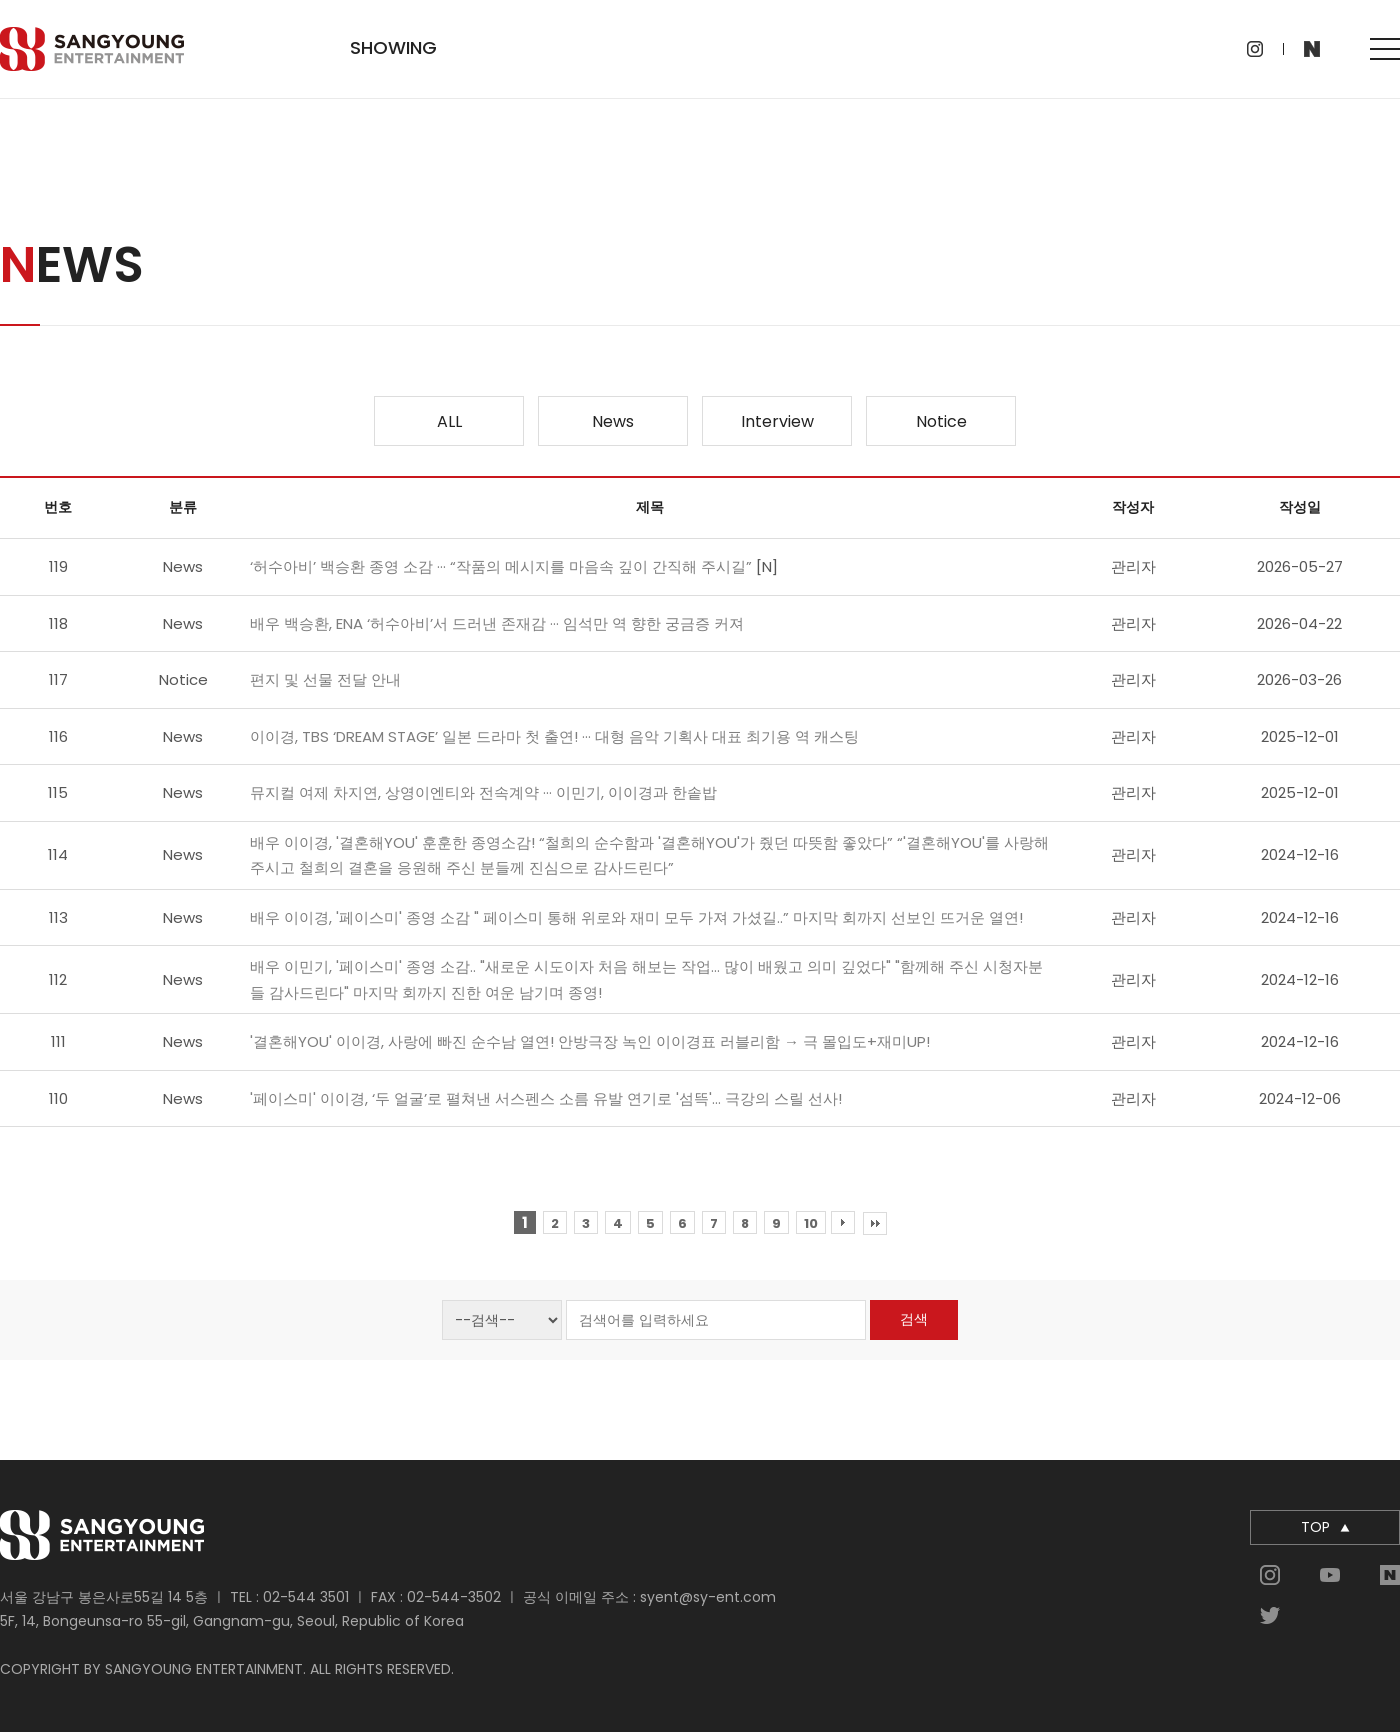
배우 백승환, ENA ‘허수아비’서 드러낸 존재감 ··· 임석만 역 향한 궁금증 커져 (497, 623)
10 (811, 1223)
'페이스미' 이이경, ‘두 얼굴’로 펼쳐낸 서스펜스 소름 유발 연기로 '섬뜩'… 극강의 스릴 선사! (546, 1098)
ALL (449, 421)
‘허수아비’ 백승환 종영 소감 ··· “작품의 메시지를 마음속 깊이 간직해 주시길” (503, 566)
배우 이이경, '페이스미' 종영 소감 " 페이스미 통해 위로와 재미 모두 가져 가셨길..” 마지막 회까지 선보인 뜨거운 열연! (636, 917)
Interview (777, 421)
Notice (941, 421)
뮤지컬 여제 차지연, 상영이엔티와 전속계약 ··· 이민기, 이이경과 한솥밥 (483, 792)
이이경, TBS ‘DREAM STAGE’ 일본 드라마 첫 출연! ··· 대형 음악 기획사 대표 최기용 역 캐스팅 (554, 736)
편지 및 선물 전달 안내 (325, 679)
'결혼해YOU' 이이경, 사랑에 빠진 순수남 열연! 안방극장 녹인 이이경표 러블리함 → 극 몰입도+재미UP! (590, 1041)
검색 (914, 1319)
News (613, 421)
